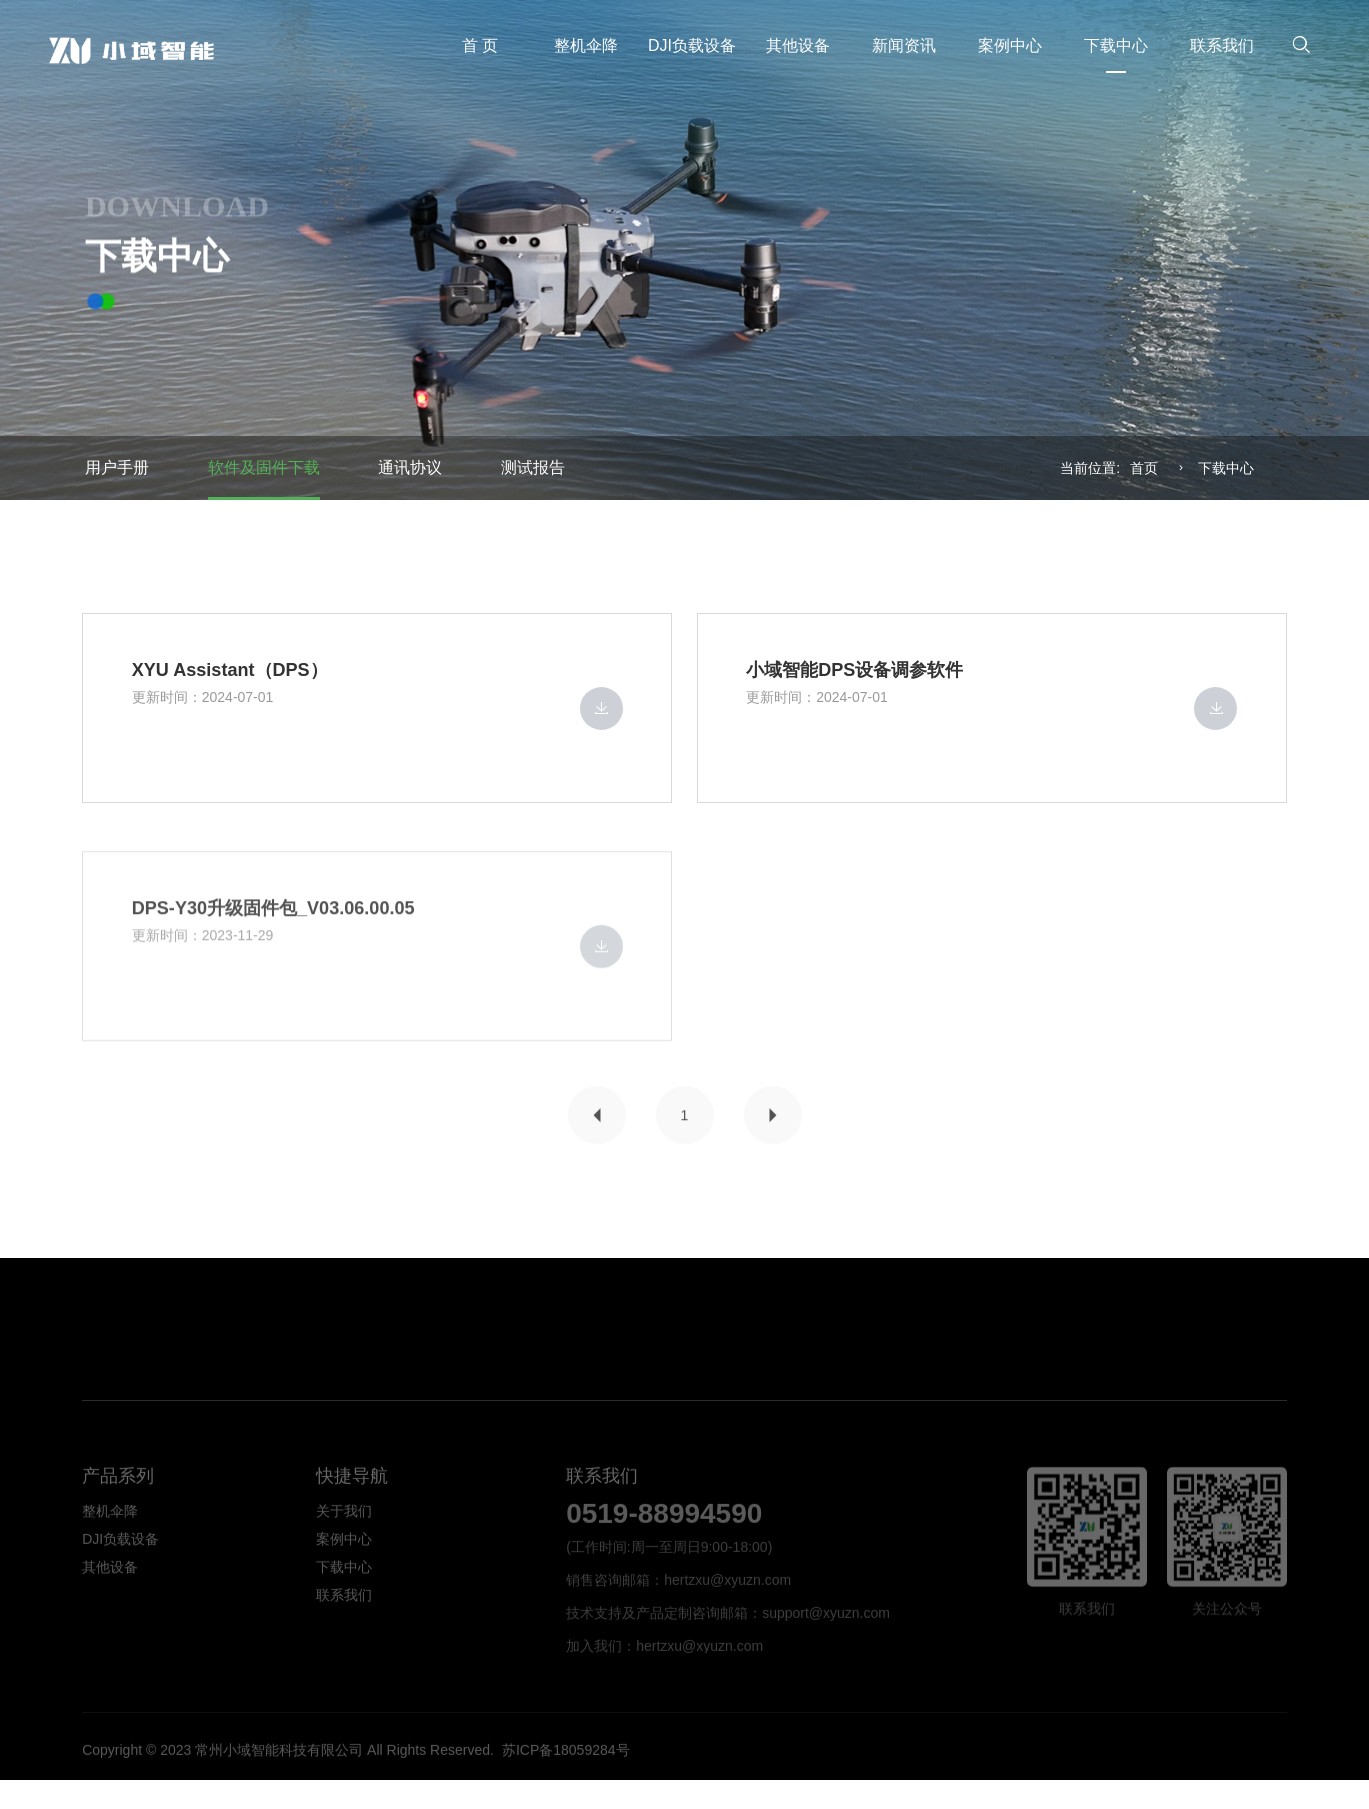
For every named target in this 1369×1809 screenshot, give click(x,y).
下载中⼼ (1226, 468)
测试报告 (533, 467)
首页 (1144, 468)
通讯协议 (410, 467)
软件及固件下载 (264, 467)
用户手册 (117, 467)
